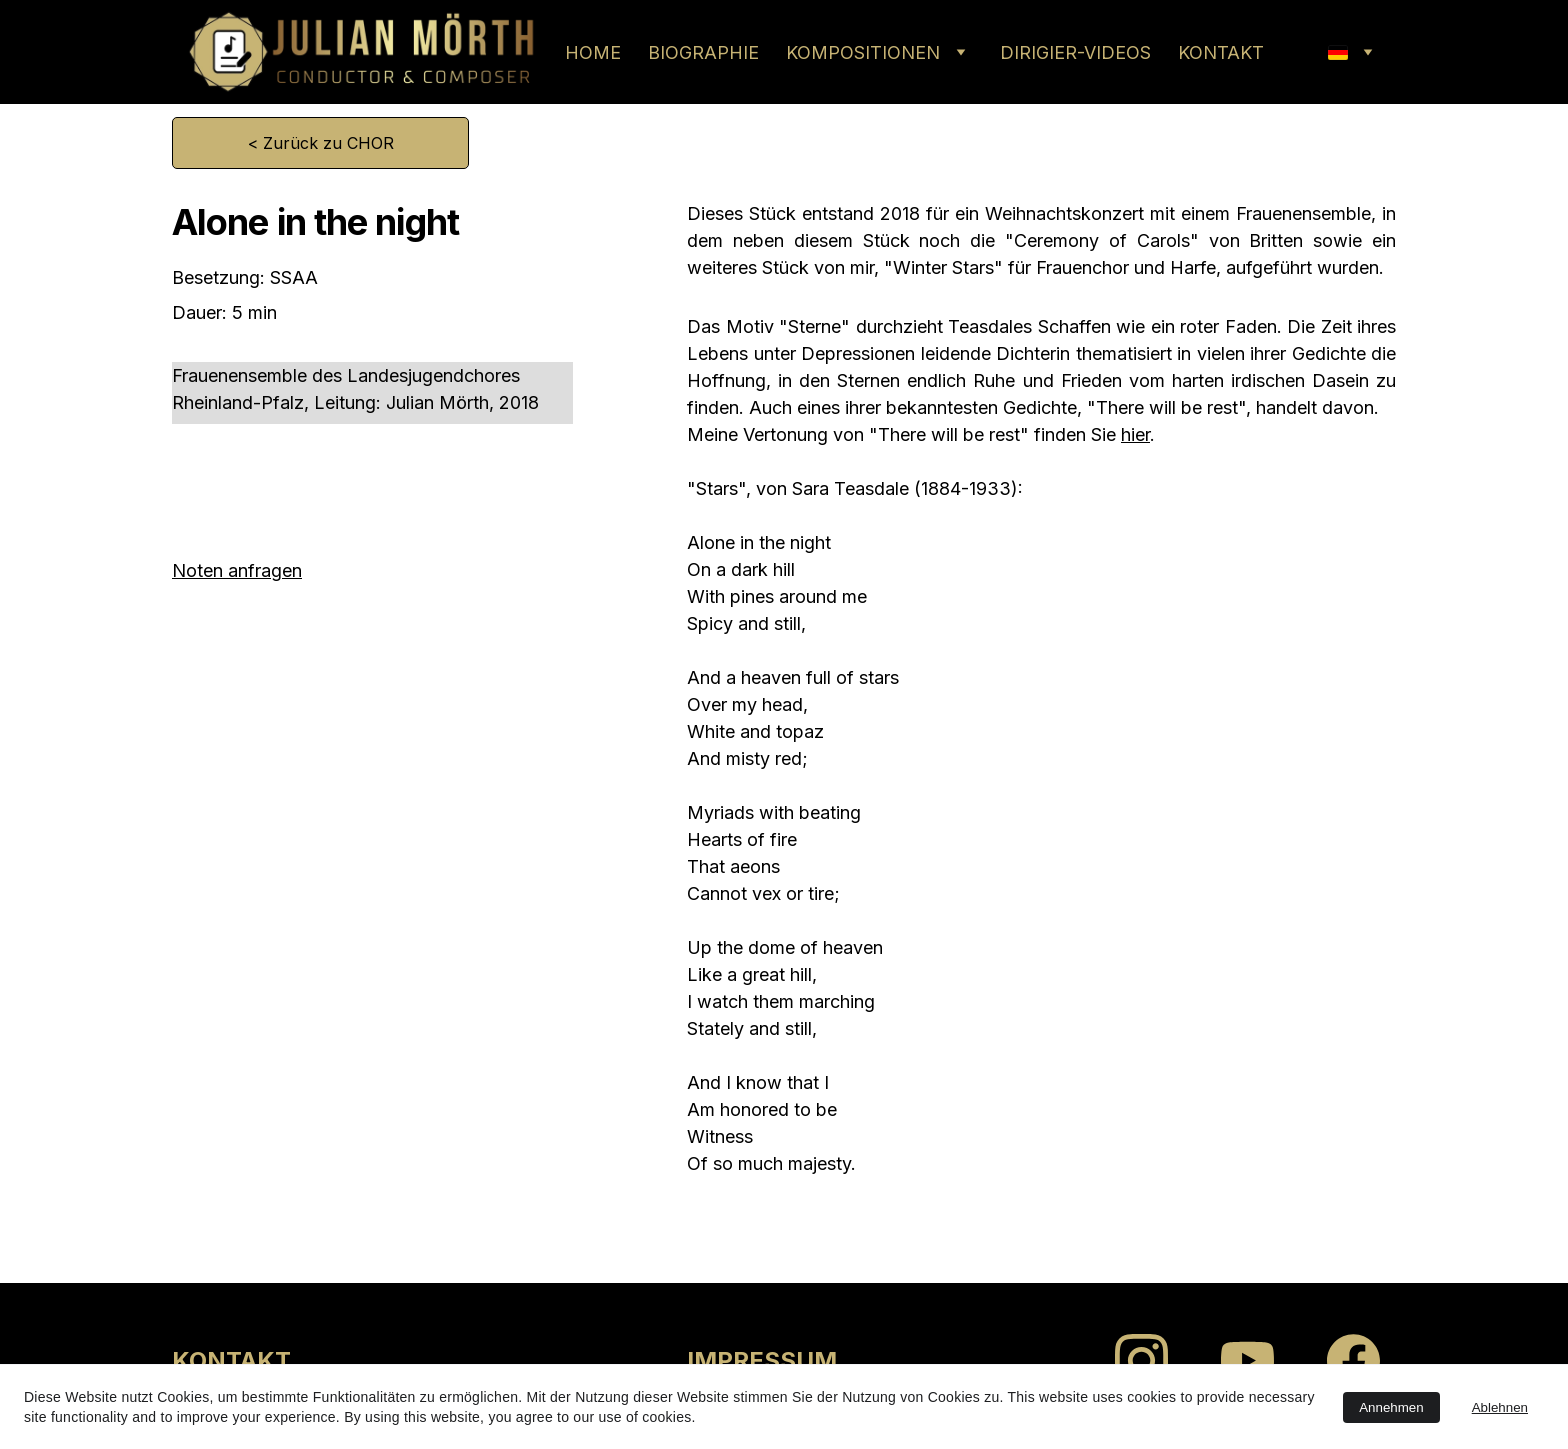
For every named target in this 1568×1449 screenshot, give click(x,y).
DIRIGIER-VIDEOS (1075, 52)
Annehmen (1391, 1407)
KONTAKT (1221, 52)
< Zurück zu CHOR (321, 143)
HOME (593, 52)
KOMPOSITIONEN (863, 52)
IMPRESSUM (762, 1360)
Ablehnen (1500, 1407)
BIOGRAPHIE (703, 52)
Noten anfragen (237, 570)
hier (1135, 434)
